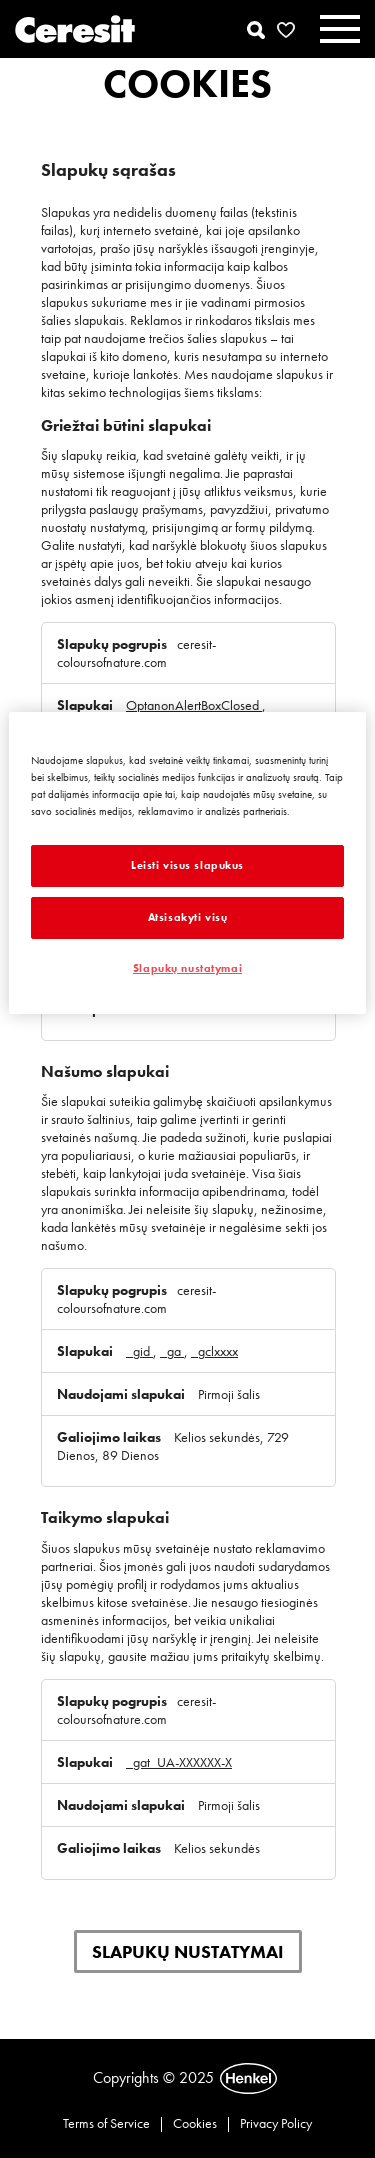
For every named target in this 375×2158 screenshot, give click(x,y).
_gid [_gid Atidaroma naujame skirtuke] (139, 1351)
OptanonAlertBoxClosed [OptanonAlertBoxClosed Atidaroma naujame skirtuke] (194, 705)
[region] (187, 863)
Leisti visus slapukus (187, 865)
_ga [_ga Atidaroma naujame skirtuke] (172, 1351)
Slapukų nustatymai (188, 1951)
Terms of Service (106, 2123)
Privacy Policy (276, 2123)
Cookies (195, 2123)
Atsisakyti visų (188, 917)
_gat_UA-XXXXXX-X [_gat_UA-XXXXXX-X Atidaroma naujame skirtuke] (179, 1762)
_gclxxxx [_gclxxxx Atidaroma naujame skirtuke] (214, 1351)
